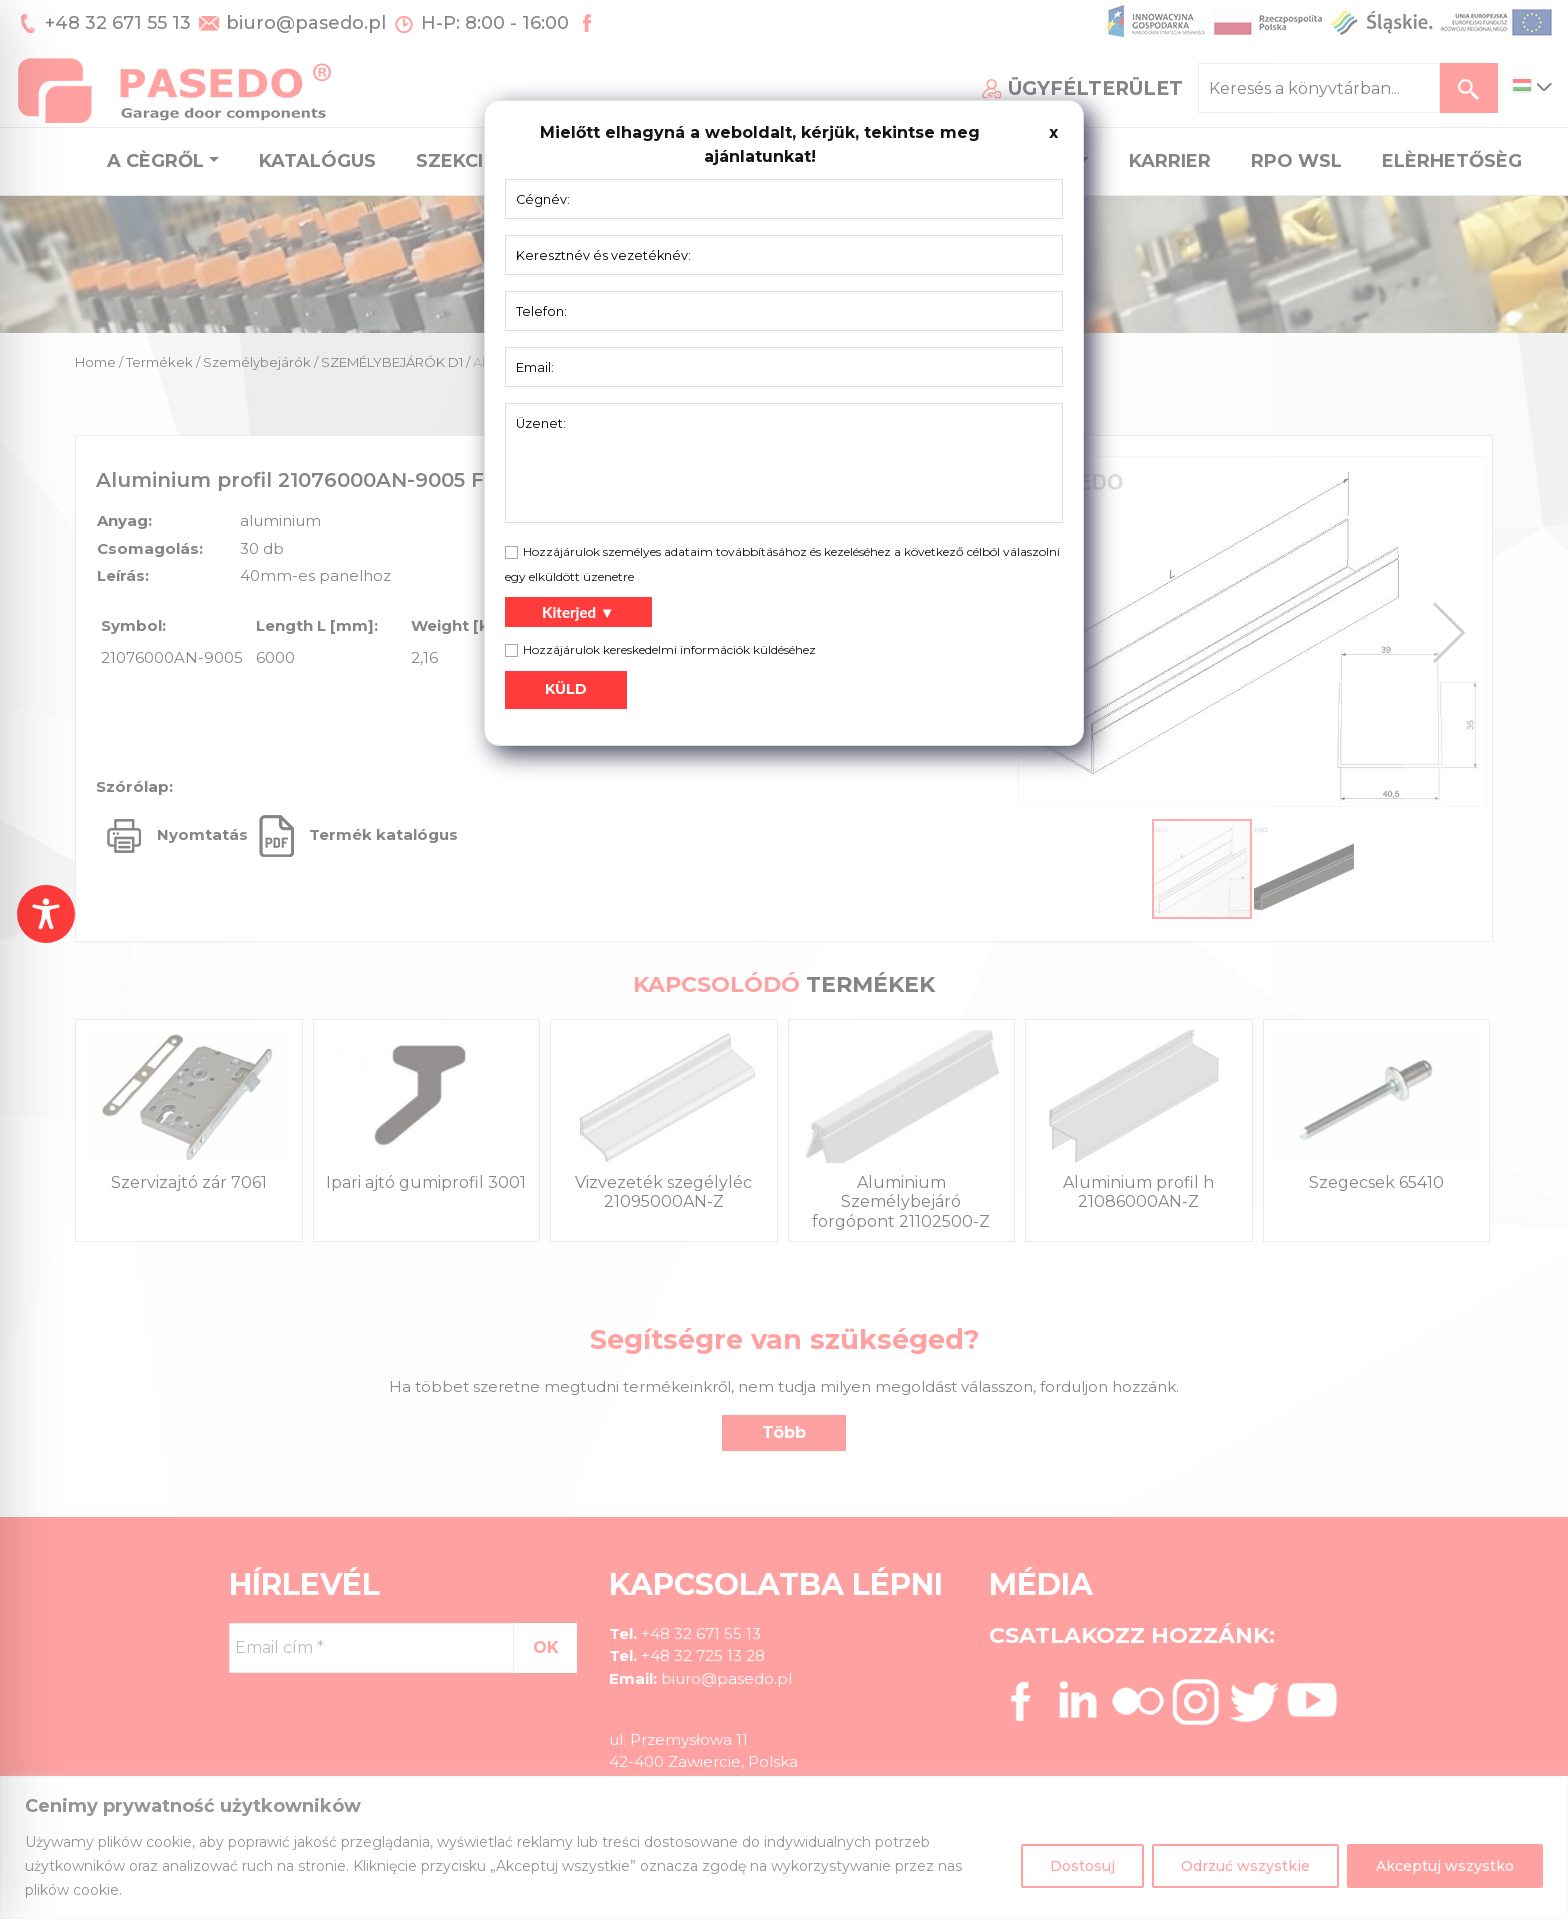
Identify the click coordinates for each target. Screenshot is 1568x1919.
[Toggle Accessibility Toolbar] (46, 914)
